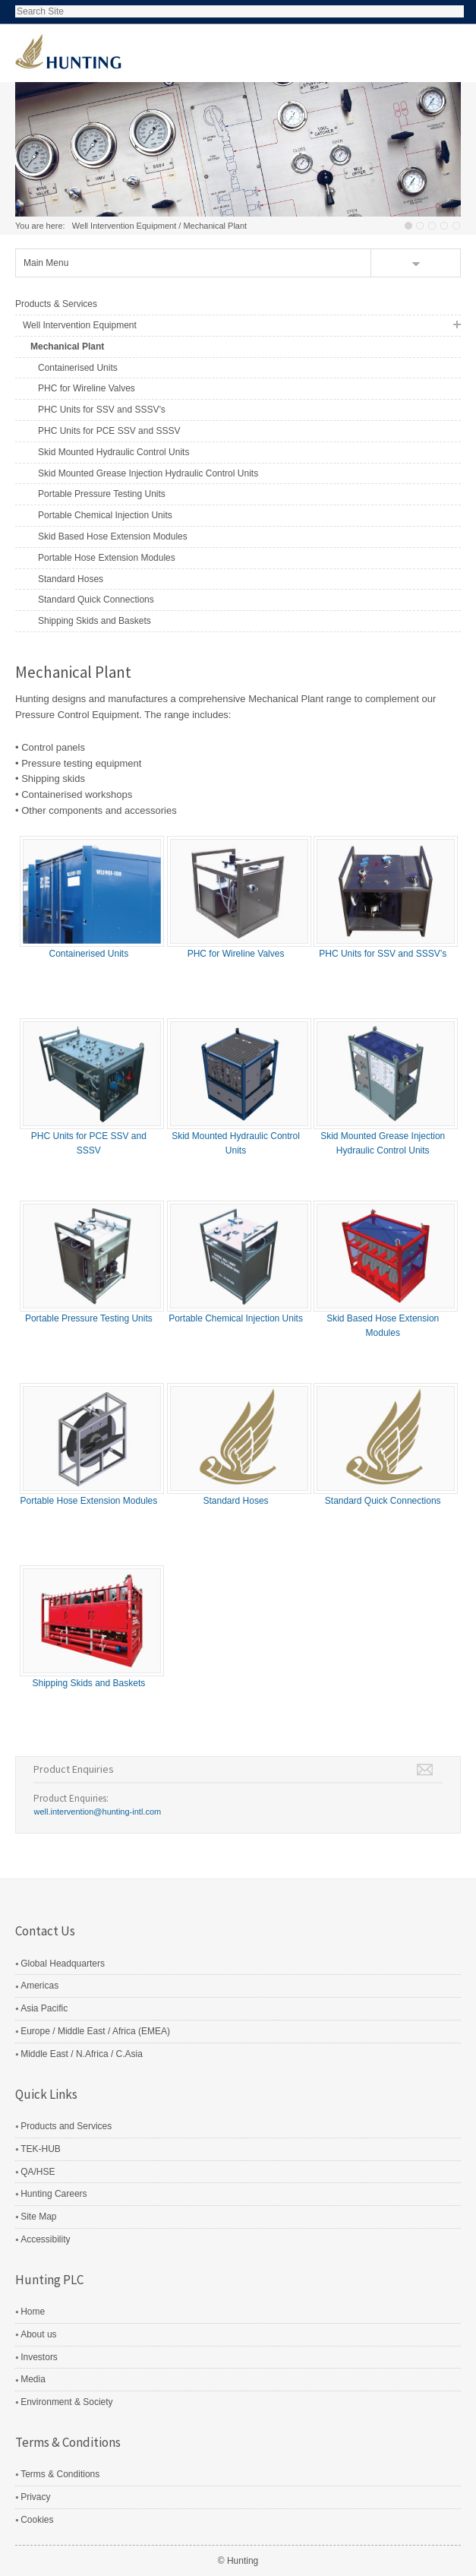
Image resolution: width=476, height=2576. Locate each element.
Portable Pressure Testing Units (101, 494)
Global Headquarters (62, 1963)
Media (33, 2379)
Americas (39, 1985)
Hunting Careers (53, 2193)
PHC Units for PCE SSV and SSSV (109, 431)
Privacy (35, 2497)
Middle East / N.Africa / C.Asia (81, 2054)
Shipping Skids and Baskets (94, 621)
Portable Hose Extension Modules (106, 557)
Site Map (38, 2216)
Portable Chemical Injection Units (105, 515)
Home (32, 2311)
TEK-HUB (40, 2149)
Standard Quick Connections (96, 599)
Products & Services (56, 304)
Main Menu (46, 263)
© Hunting (238, 2560)
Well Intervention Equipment (124, 225)
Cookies (36, 2519)
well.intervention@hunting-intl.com (97, 1811)
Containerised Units (78, 367)
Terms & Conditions (59, 2474)
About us (38, 2334)
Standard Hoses (70, 579)
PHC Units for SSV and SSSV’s (101, 409)
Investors (39, 2357)
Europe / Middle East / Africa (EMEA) (95, 2031)
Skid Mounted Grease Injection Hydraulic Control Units (148, 473)
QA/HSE (37, 2171)
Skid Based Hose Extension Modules (113, 536)
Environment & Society (66, 2402)
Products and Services (66, 2126)
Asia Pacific (44, 2008)
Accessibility (45, 2239)
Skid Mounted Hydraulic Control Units (113, 452)
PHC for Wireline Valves (86, 388)
